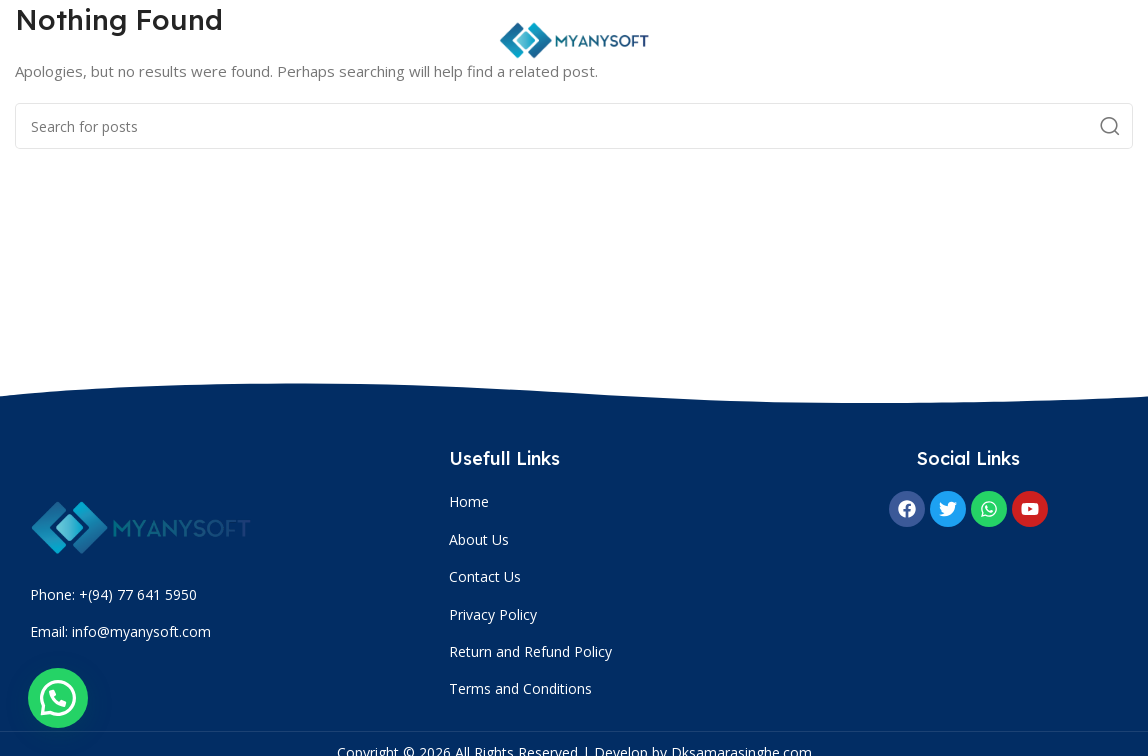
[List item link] (619, 502)
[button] (58, 698)
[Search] (574, 126)
